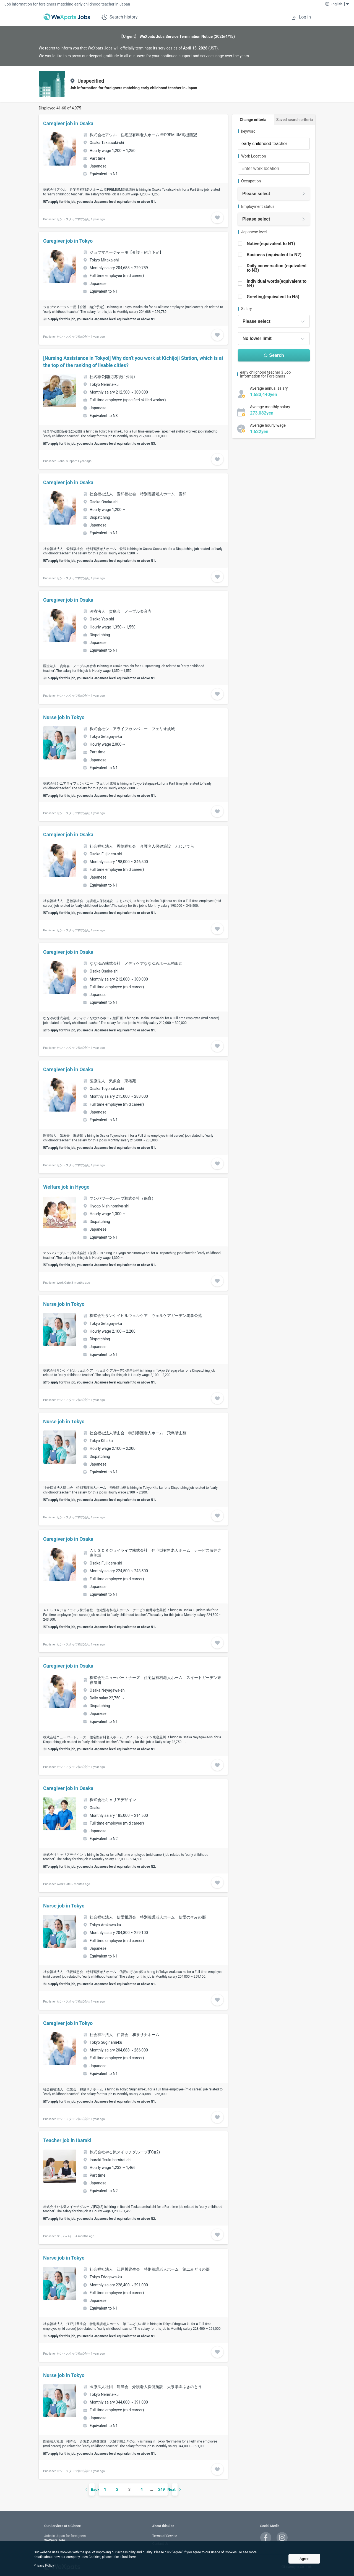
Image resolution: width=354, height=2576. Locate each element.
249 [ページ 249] (161, 2489)
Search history (119, 17)
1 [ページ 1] (105, 2489)
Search (274, 355)
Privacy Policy (44, 2565)
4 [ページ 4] (141, 2489)
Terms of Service (164, 2536)
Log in (301, 17)
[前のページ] (84, 2489)
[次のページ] (183, 2489)
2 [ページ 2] (117, 2489)
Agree (304, 2559)
